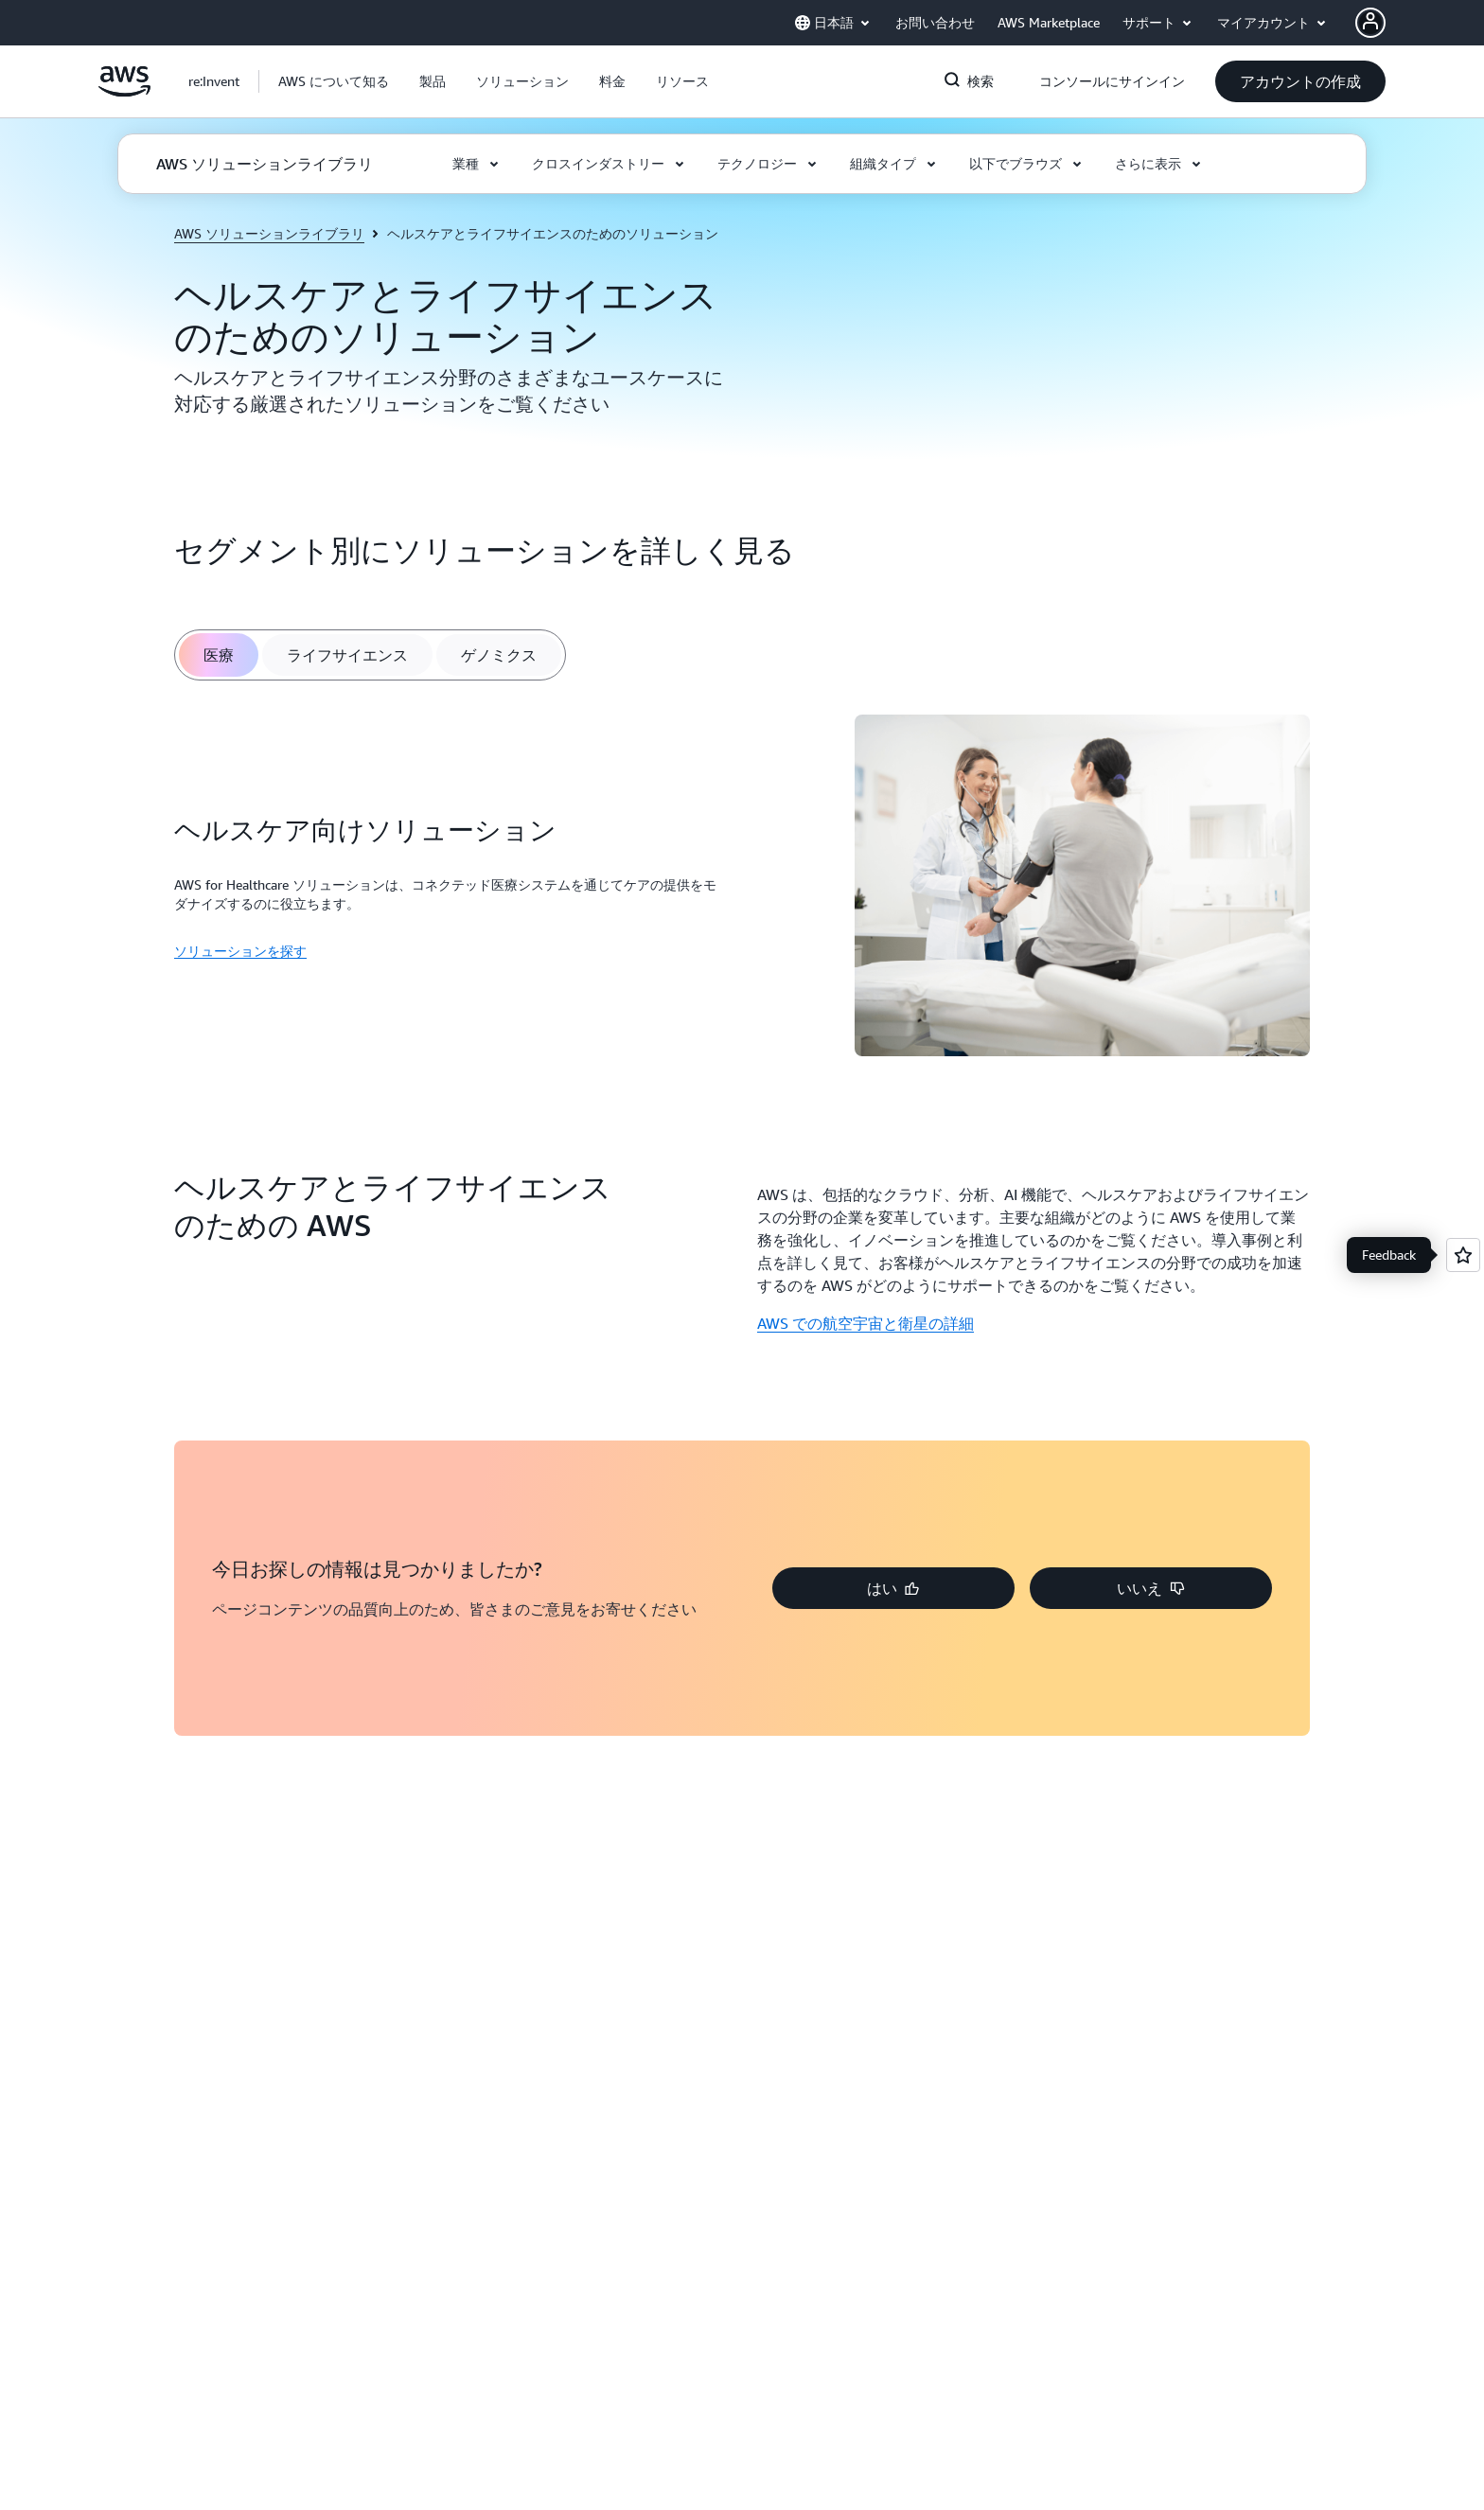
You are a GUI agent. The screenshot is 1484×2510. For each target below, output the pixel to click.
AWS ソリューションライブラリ (269, 233)
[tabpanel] (742, 888)
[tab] (218, 655)
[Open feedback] (1463, 1255)
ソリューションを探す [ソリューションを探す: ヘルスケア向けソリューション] (240, 951)
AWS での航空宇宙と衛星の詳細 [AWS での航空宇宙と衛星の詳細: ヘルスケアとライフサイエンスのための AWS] (865, 1323)
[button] (333, 81)
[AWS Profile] (1370, 23)
